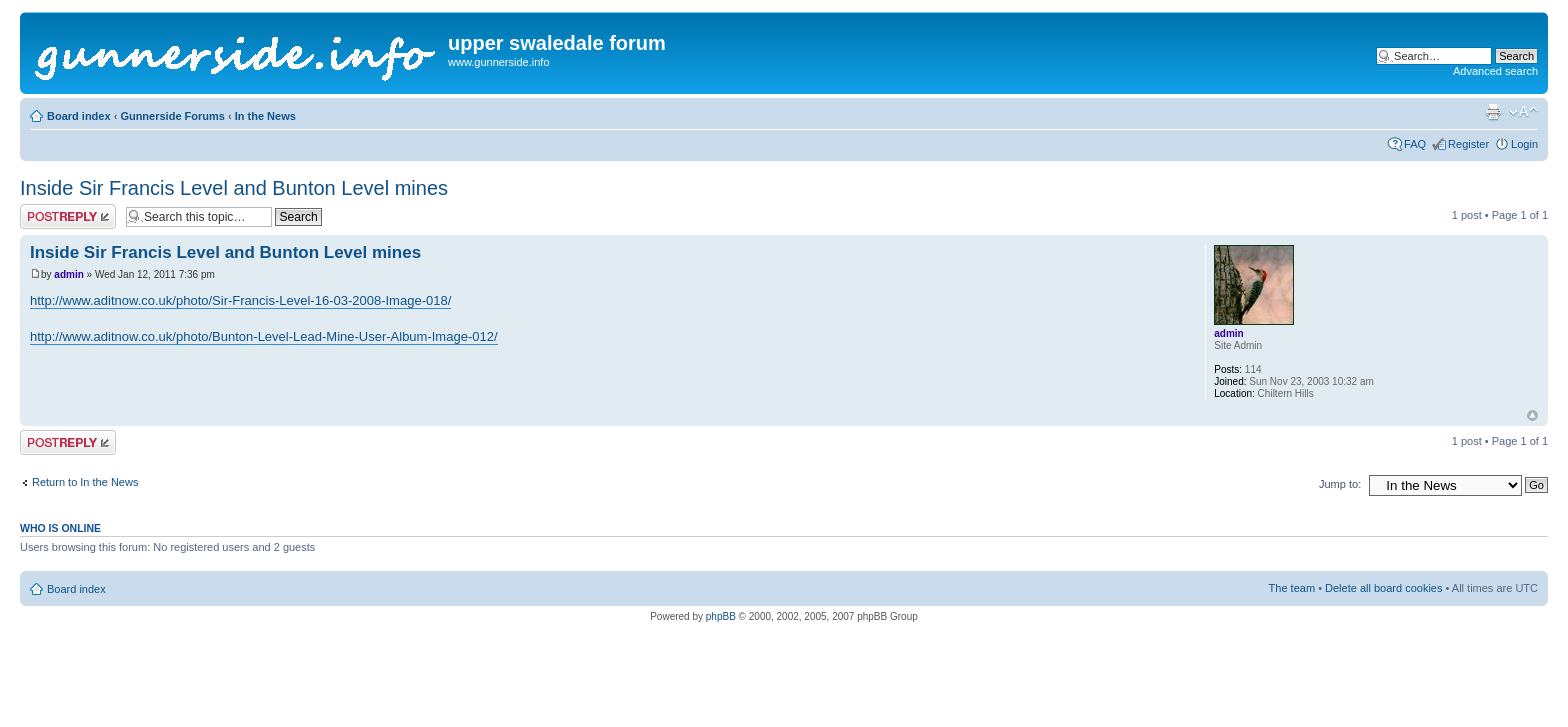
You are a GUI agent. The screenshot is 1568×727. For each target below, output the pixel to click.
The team (1292, 588)
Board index (79, 116)
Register (1468, 144)
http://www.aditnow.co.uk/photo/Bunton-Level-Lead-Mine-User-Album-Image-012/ (264, 336)
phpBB (721, 616)
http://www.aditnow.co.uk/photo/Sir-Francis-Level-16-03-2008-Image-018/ (240, 300)
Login (1524, 144)
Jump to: (1340, 484)
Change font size (1523, 112)
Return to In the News (85, 482)
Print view (1493, 112)
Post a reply (68, 216)
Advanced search (1495, 71)
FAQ (1415, 144)
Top (1532, 415)
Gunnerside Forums (172, 116)
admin (68, 274)
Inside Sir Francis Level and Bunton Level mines (234, 188)
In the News (265, 116)
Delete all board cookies (1383, 588)
